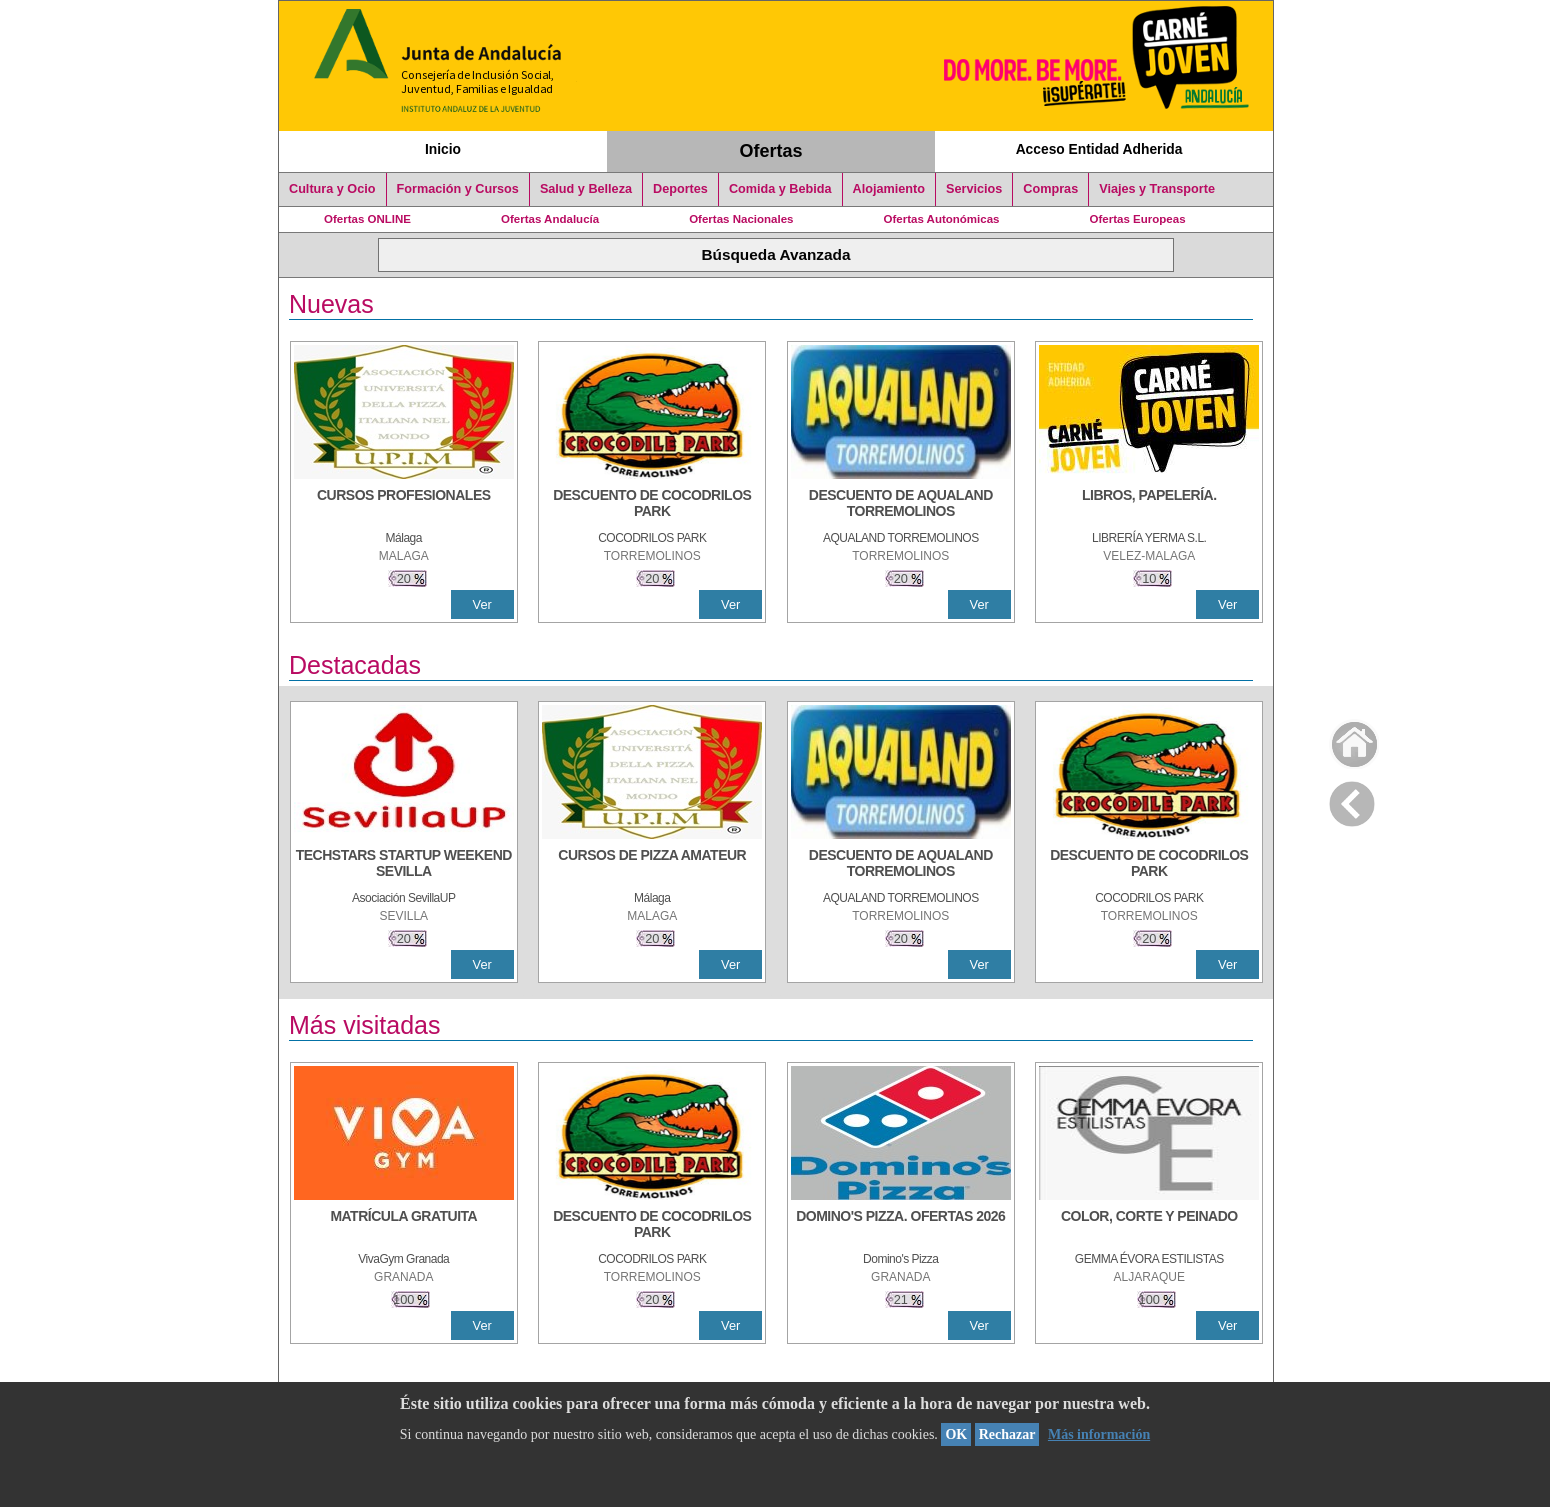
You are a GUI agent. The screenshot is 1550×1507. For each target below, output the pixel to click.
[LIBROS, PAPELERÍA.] (1149, 505)
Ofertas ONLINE (367, 219)
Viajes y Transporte (1157, 189)
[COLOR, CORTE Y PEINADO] (1149, 1226)
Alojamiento (889, 189)
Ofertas (771, 151)
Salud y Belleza (586, 189)
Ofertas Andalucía (550, 219)
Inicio (443, 149)
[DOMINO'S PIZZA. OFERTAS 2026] (901, 1226)
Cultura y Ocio (332, 189)
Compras (1050, 189)
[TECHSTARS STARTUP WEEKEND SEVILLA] (404, 865)
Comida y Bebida (780, 189)
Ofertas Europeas (1138, 219)
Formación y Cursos (458, 189)
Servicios (974, 189)
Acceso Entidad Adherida (1099, 149)
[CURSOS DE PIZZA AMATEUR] (652, 865)
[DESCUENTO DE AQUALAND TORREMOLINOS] (901, 505)
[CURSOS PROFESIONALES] (404, 505)
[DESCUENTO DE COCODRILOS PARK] (652, 505)
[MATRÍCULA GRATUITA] (404, 1226)
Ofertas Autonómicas (941, 219)
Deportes (680, 189)
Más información (1099, 1434)
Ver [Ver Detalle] (482, 604)
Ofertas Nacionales (741, 219)
